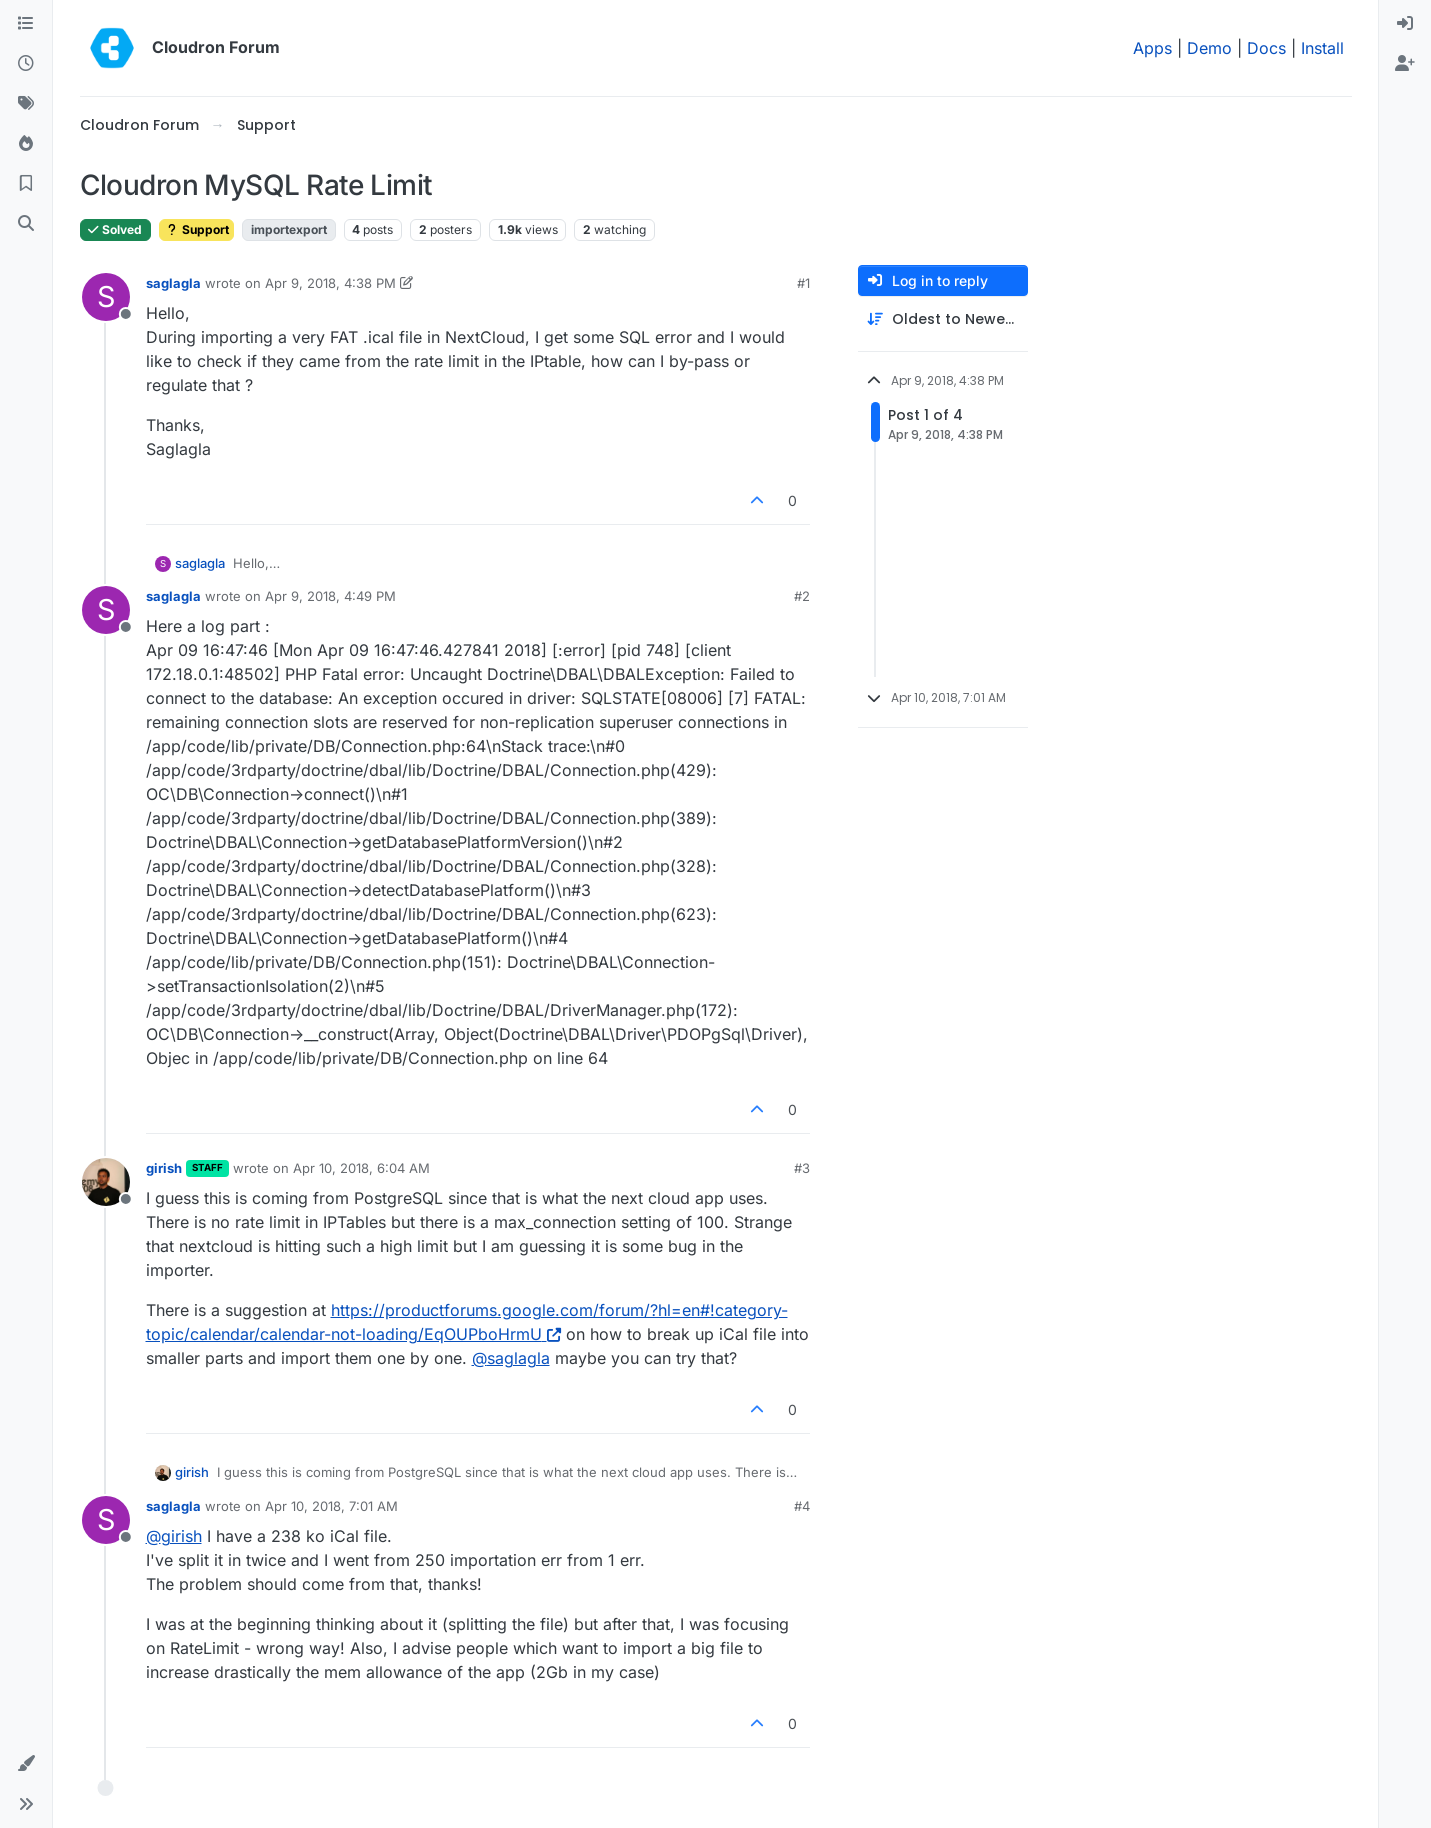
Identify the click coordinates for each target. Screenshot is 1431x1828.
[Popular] (26, 144)
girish (164, 1168)
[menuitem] (1405, 24)
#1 (803, 283)
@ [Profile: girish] (174, 1536)
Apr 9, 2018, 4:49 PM (330, 596)
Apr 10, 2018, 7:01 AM (331, 1506)
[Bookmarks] (26, 184)
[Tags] (26, 104)
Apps (1152, 48)
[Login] (1405, 24)
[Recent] (26, 64)
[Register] (1405, 64)
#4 (802, 1506)
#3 (802, 1168)
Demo (1209, 48)
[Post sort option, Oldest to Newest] (943, 319)
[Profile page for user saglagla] (106, 297)
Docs (1266, 48)
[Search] (26, 224)
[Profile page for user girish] (106, 1182)
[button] (26, 1764)
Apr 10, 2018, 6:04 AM (361, 1168)
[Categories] (26, 24)
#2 (802, 596)
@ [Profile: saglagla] (511, 1358)
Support (196, 229)
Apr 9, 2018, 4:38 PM (330, 283)
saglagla (173, 283)
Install (1322, 48)
